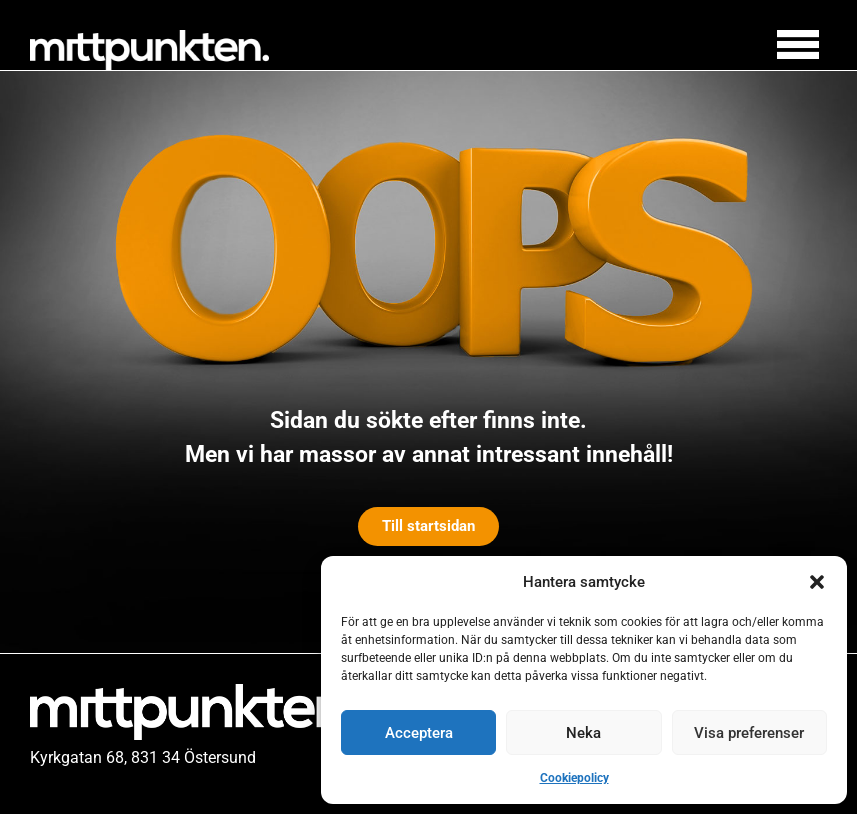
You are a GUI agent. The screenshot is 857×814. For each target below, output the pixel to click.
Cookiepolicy (574, 778)
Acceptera (419, 733)
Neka (583, 733)
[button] (817, 582)
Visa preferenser (749, 733)
